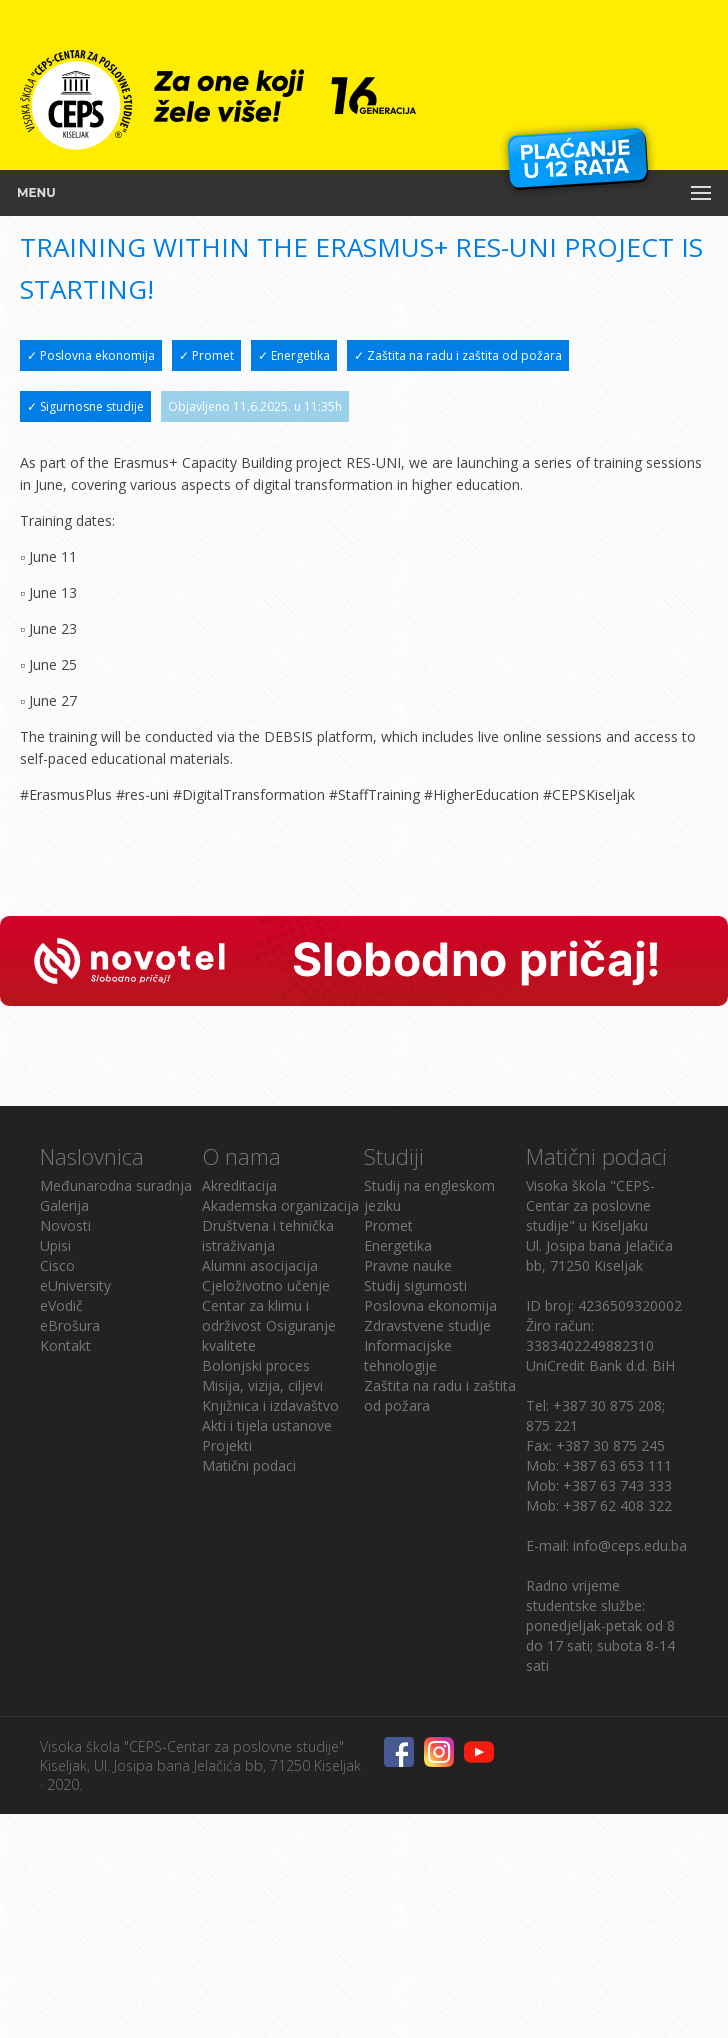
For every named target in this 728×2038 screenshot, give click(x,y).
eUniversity (75, 1285)
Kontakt (65, 1345)
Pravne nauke (408, 1265)
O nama (241, 1156)
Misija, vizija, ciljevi (262, 1385)
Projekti (227, 1445)
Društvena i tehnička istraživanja (268, 1235)
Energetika (398, 1245)
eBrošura (70, 1325)
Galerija (64, 1205)
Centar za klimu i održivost (255, 1315)
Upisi (55, 1245)
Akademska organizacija (280, 1205)
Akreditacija (239, 1185)
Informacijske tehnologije (408, 1355)
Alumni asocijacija (260, 1265)
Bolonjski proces (256, 1365)
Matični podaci (249, 1465)
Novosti (65, 1225)
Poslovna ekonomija (430, 1305)
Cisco (57, 1265)
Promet (388, 1225)
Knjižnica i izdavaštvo (270, 1405)
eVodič (61, 1305)
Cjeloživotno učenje (266, 1285)
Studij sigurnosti (415, 1285)
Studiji (394, 1156)
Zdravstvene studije (427, 1325)
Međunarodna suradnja (116, 1185)
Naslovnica (92, 1156)
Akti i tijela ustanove (267, 1425)
